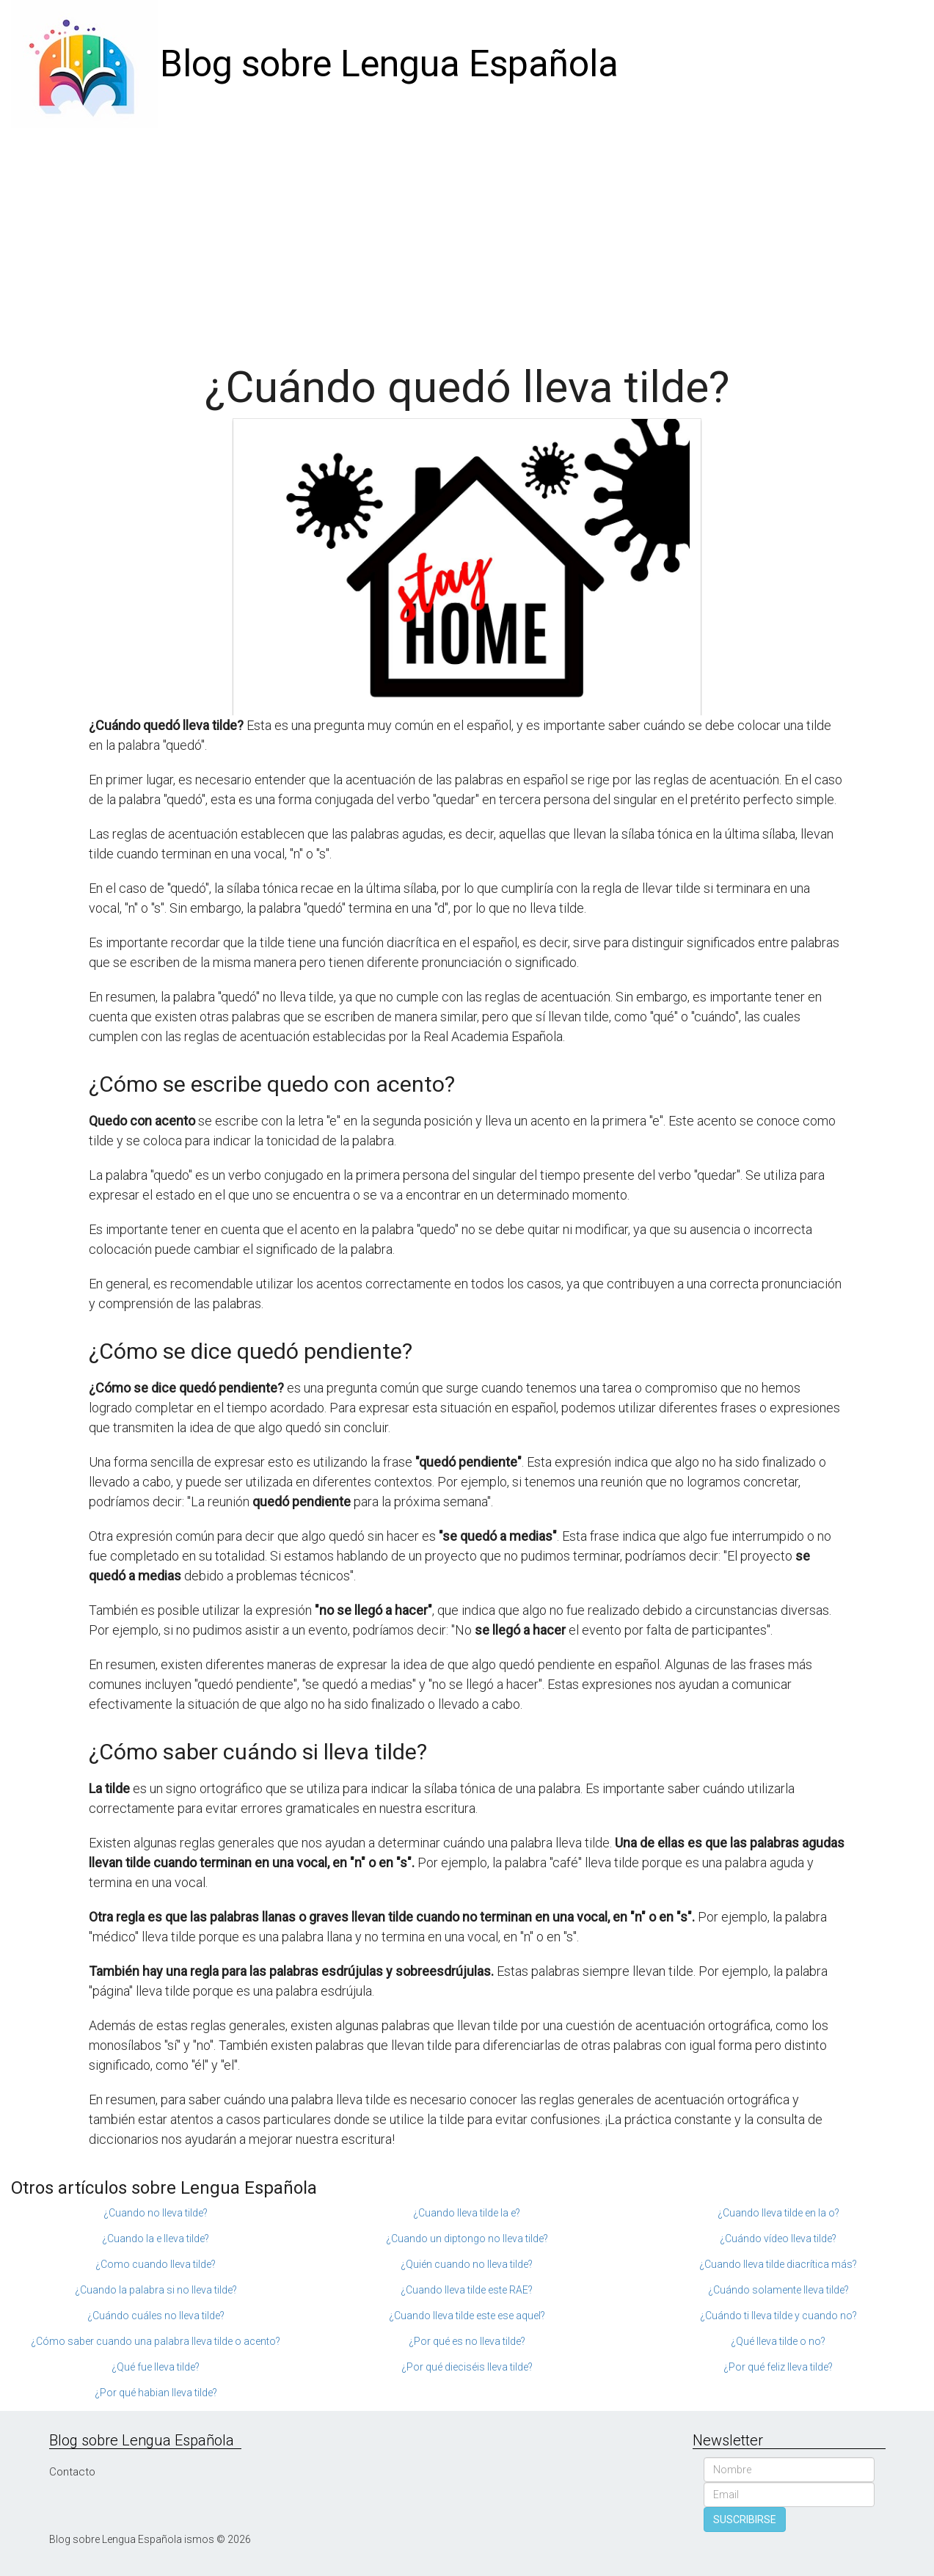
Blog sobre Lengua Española (389, 64)
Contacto (72, 2471)
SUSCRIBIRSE (744, 2519)
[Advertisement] (467, 238)
